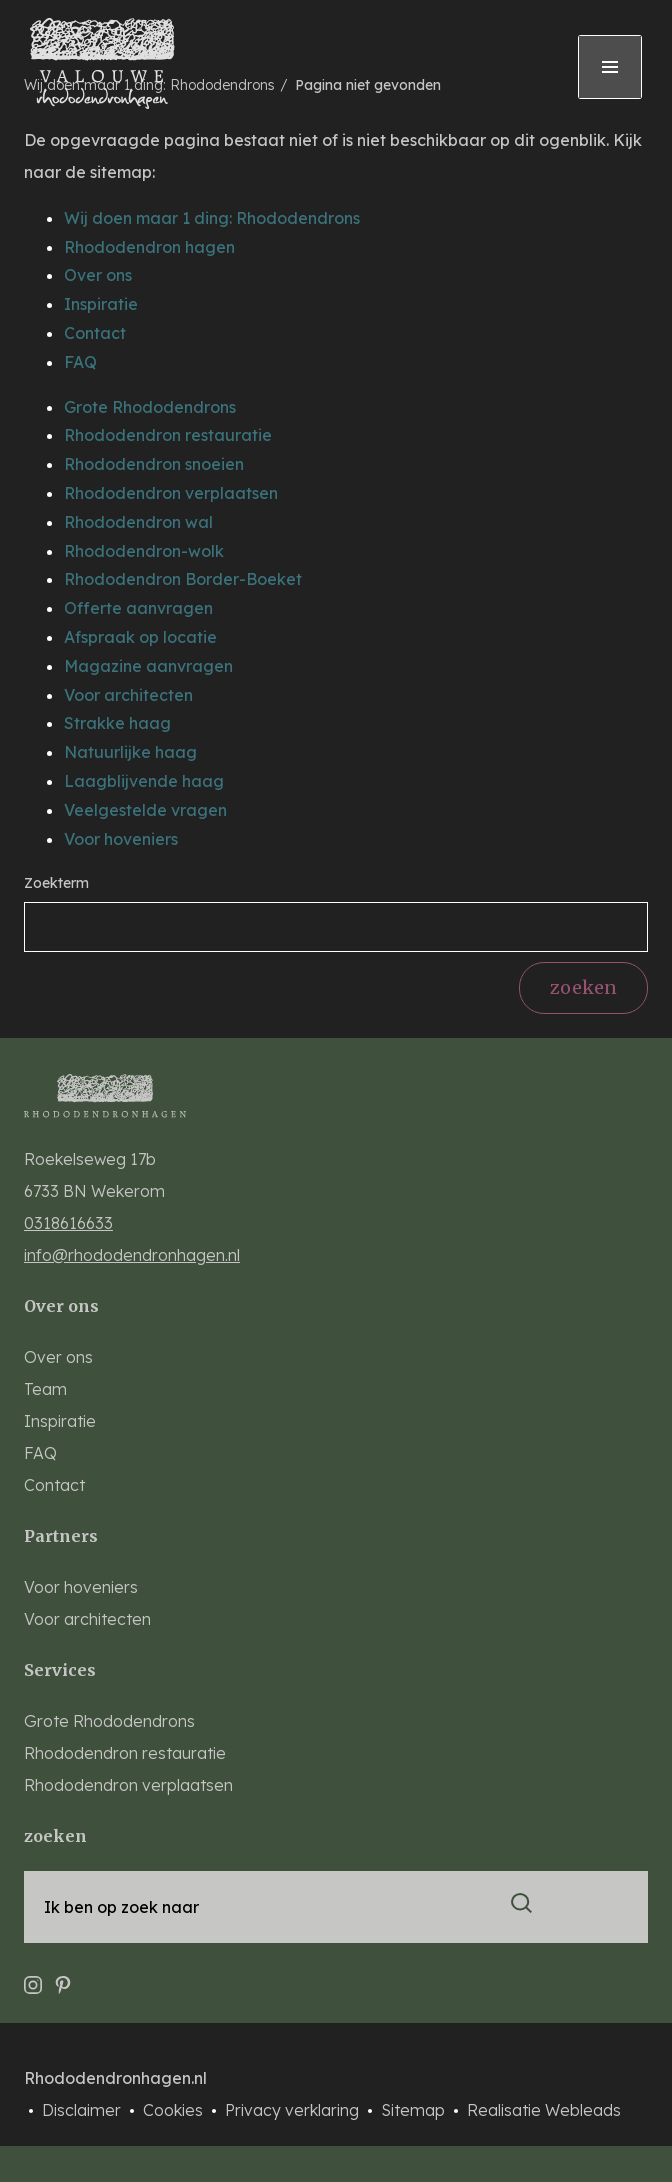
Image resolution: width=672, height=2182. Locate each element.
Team (45, 1389)
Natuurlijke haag (130, 752)
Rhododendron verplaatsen (171, 493)
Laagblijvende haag (144, 781)
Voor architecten (128, 695)
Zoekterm (56, 883)
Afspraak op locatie (140, 637)
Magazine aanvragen (148, 666)
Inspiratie (101, 304)
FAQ (80, 362)
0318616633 (68, 1223)
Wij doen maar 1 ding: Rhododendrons (212, 218)
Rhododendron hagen (149, 247)
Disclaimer (83, 2110)
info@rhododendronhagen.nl (132, 1255)
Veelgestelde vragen (145, 810)
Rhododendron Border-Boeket (183, 579)
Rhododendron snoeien (154, 464)
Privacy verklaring (294, 2110)
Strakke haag (117, 723)
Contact (95, 333)
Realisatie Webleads (544, 2110)
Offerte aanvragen (138, 608)
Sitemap (415, 2110)
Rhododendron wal (138, 522)
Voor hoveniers (121, 839)
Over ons (98, 275)
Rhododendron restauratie (168, 435)
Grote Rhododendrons (150, 407)
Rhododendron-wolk (144, 551)
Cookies (175, 2110)
